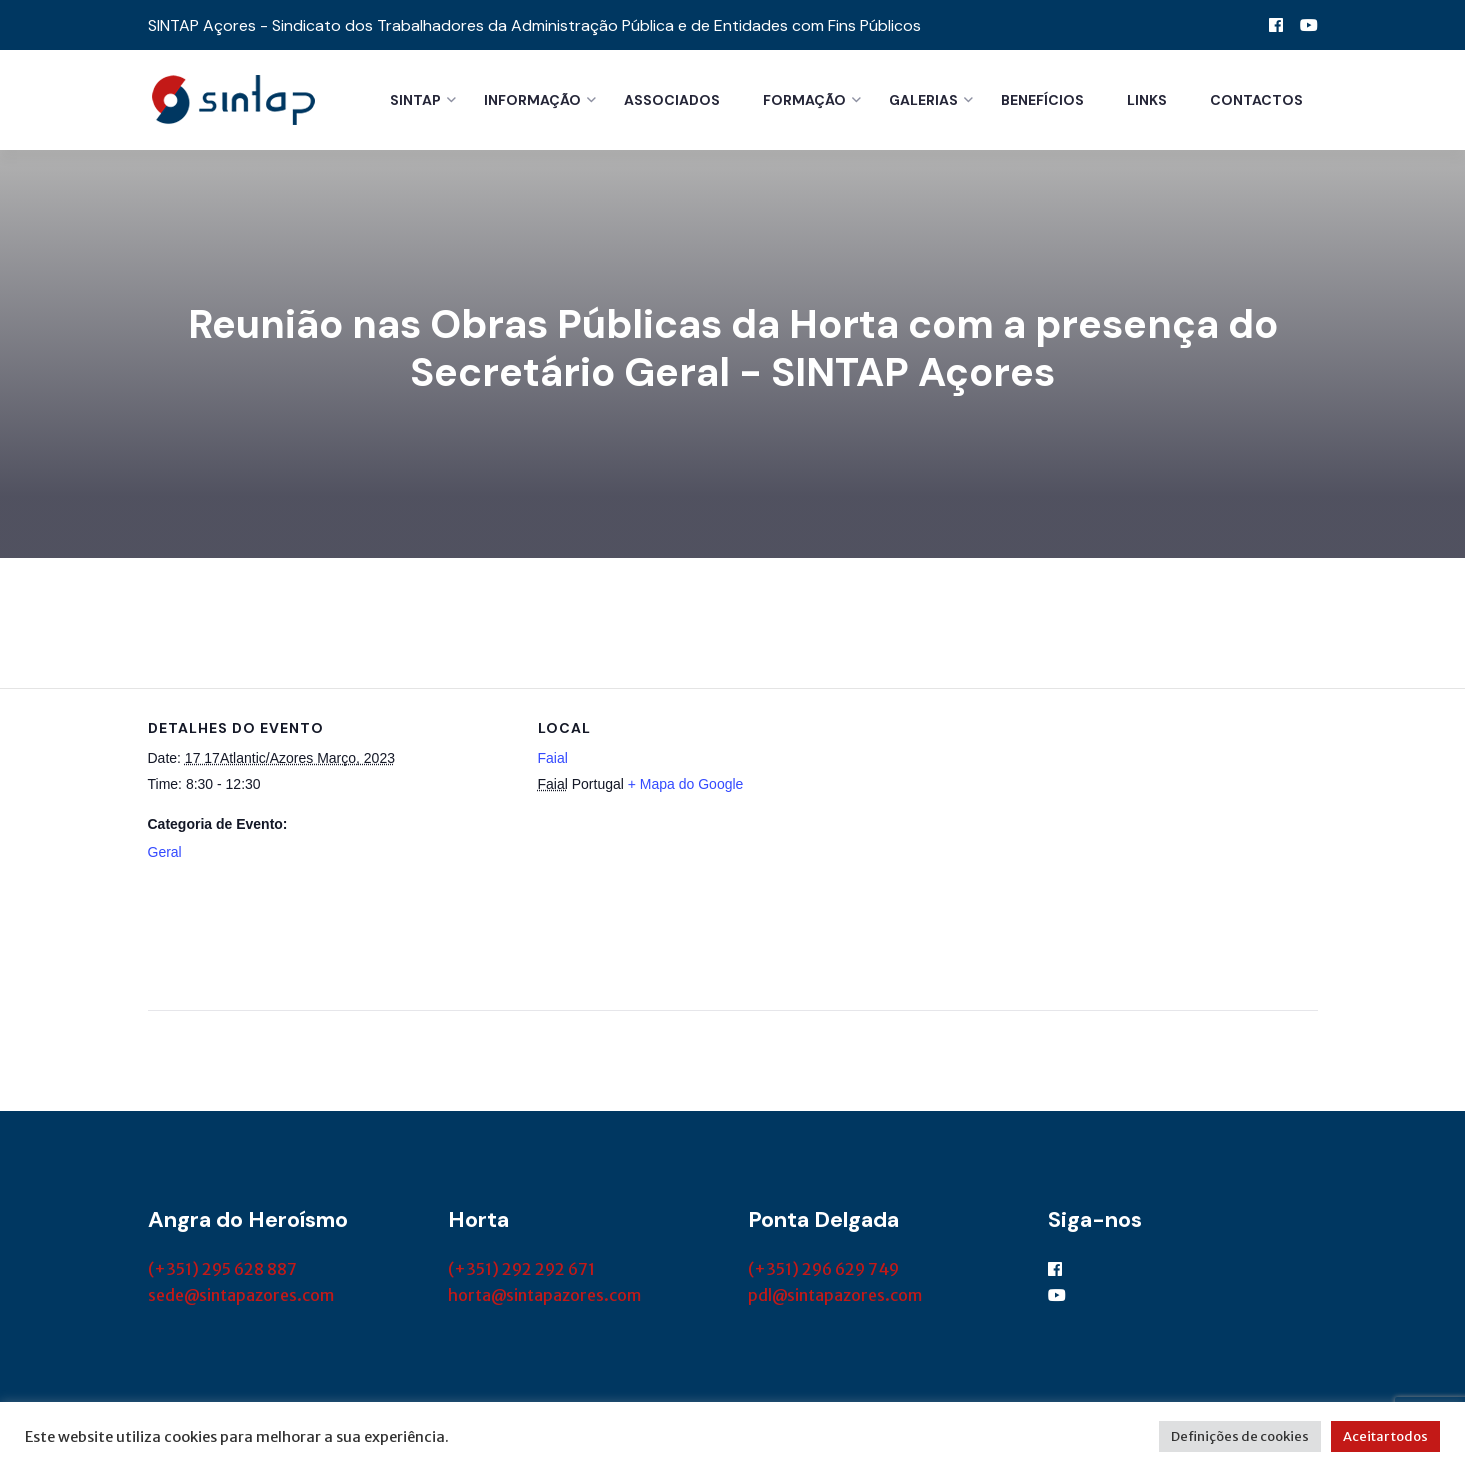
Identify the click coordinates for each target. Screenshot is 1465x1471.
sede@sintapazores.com (241, 1295)
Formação (804, 100)
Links (1147, 100)
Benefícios (1042, 100)
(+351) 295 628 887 (222, 1269)
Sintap (415, 100)
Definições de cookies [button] (1240, 1436)
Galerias (923, 100)
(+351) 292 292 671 (521, 1269)
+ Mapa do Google (686, 784)
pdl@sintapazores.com (835, 1295)
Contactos (1256, 100)
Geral (165, 852)
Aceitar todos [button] (1385, 1436)
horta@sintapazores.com (544, 1295)
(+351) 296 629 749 (823, 1269)
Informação (532, 100)
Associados (672, 100)
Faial (553, 758)
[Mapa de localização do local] (1033, 826)
